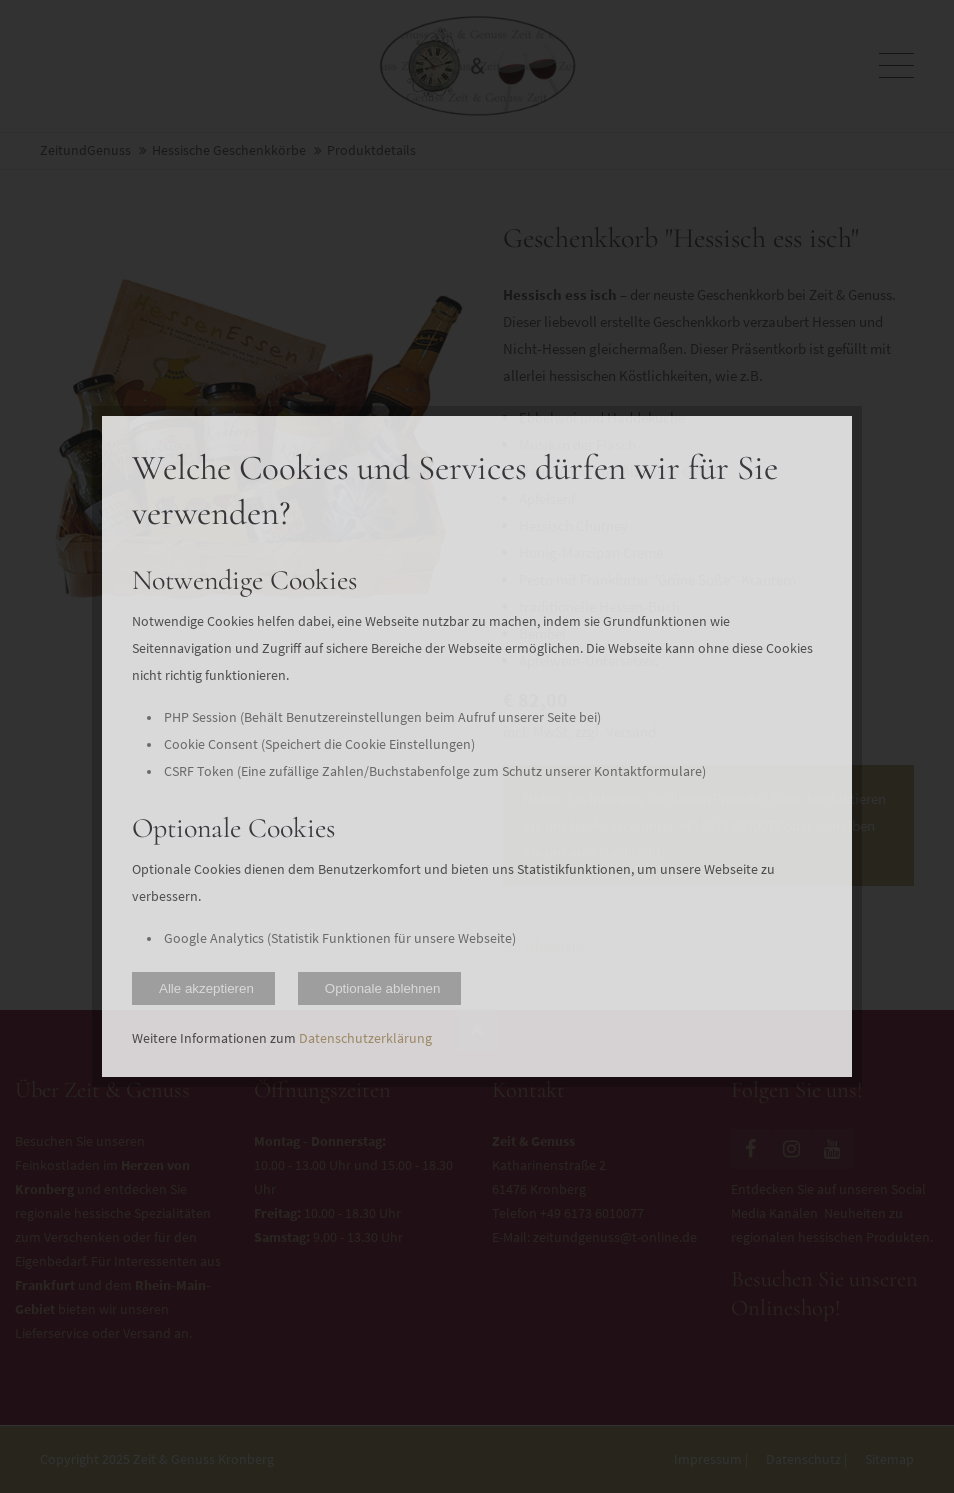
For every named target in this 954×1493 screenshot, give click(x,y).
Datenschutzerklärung (365, 1038)
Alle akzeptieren (206, 988)
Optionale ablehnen (383, 988)
